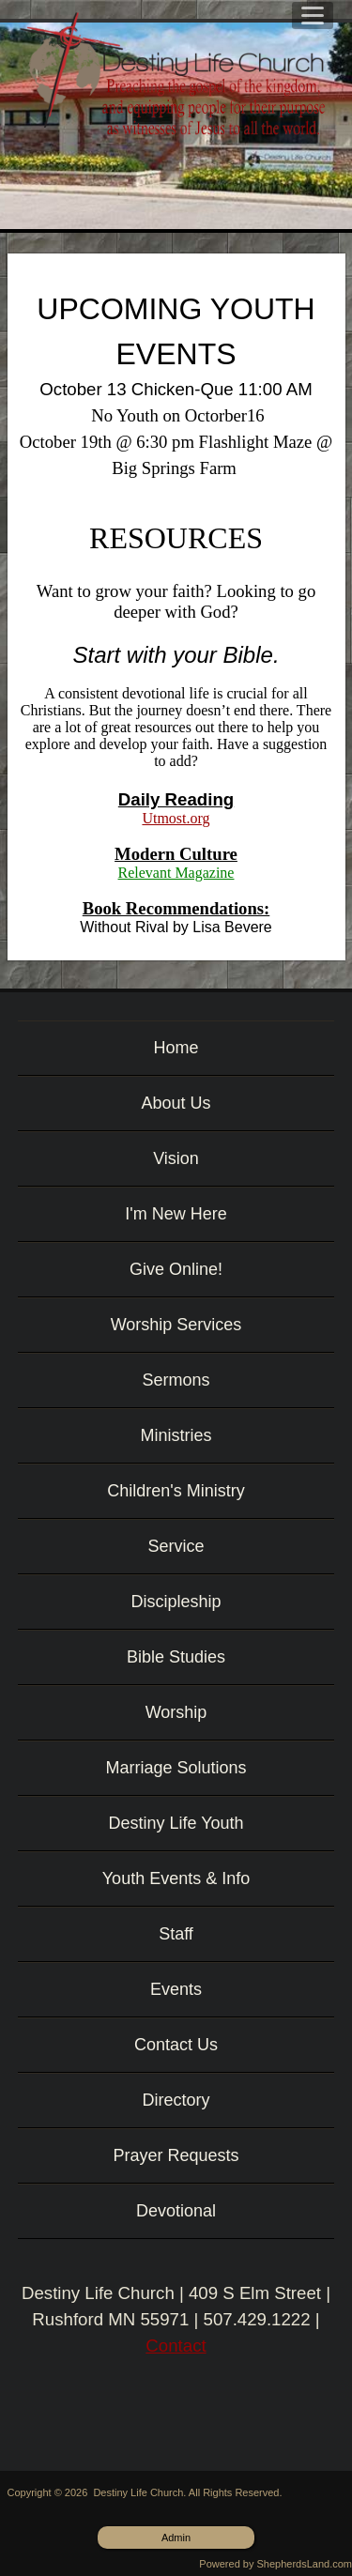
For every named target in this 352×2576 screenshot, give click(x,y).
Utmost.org (175, 818)
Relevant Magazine (176, 873)
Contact (175, 2345)
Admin (176, 2537)
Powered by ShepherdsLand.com (275, 2563)
